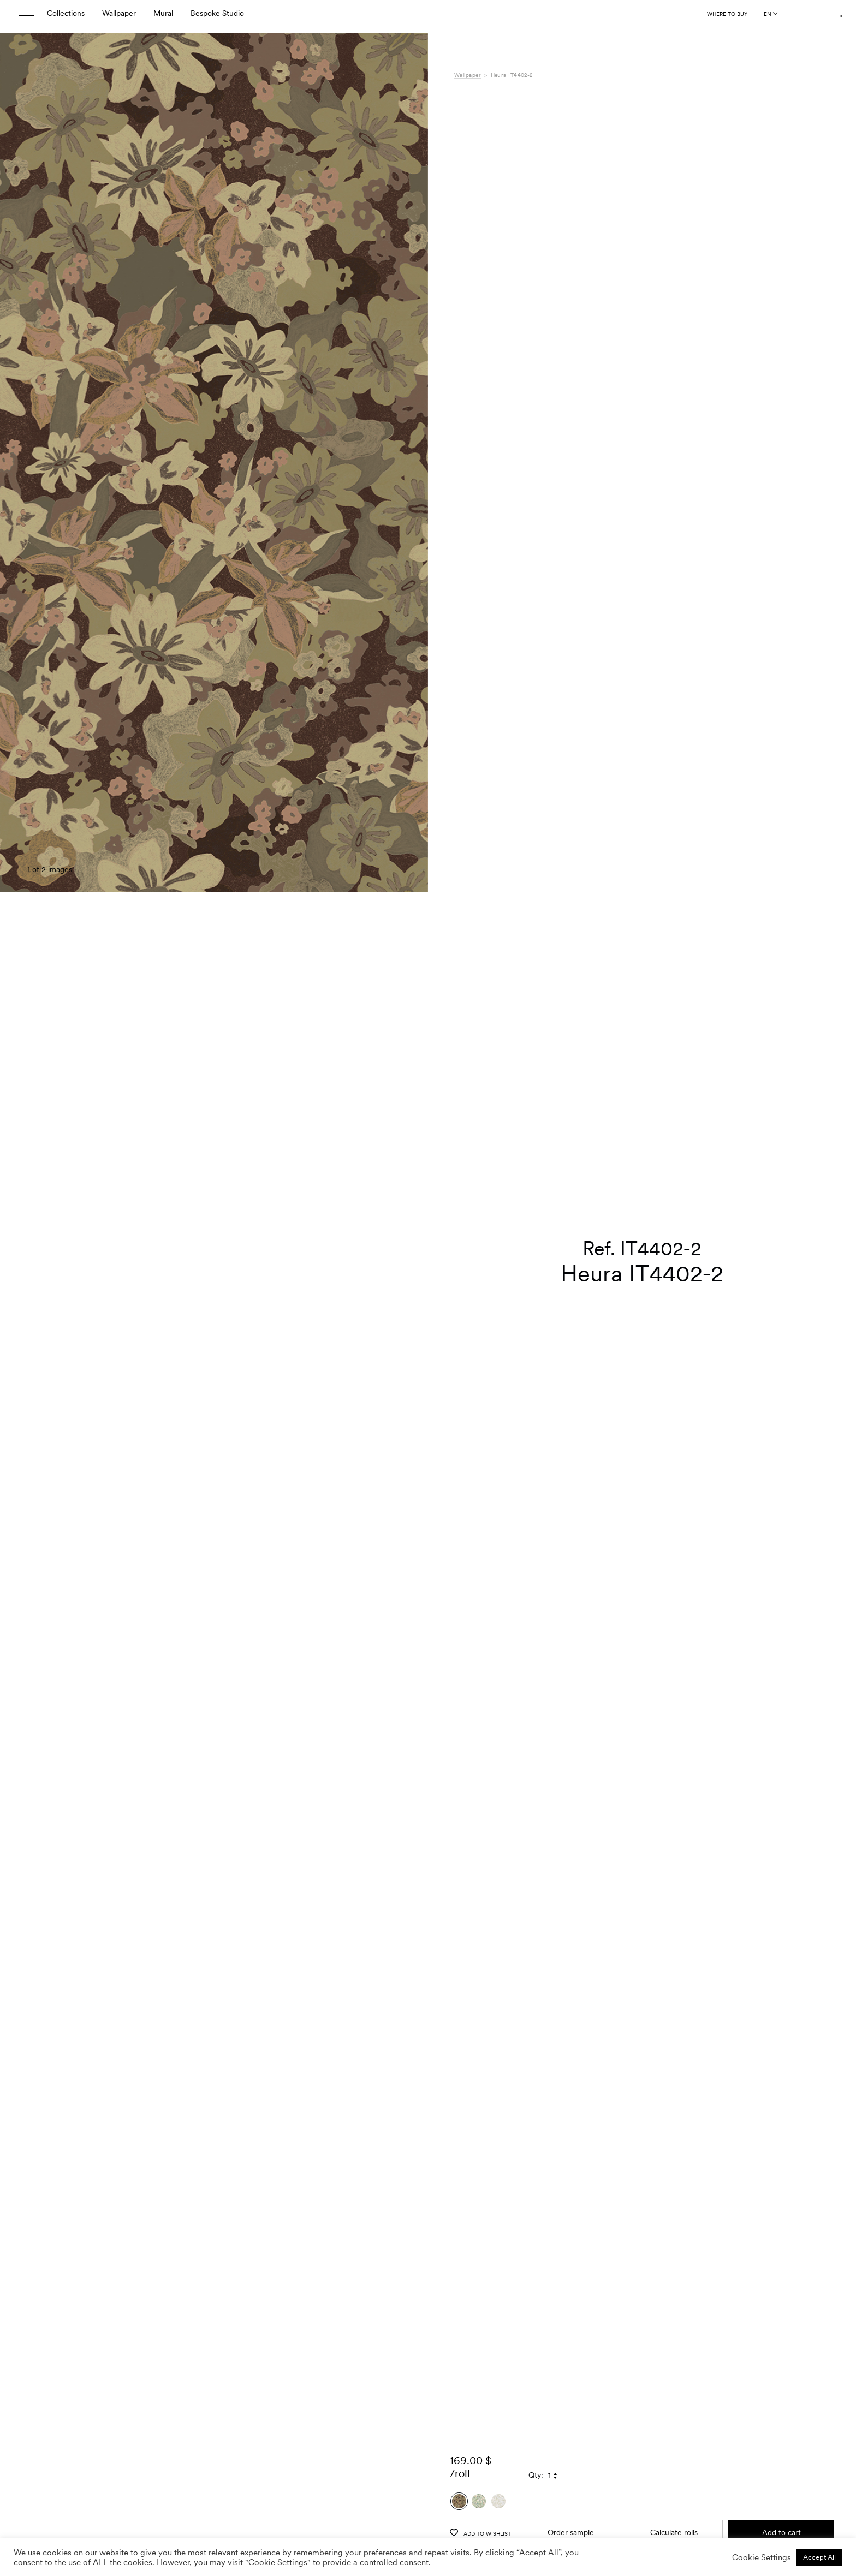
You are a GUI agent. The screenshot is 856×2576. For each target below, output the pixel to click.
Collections (66, 16)
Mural (163, 16)
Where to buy (727, 17)
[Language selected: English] (770, 17)
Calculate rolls (674, 2504)
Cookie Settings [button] (761, 2557)
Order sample (571, 2504)
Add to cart (781, 2504)
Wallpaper (119, 16)
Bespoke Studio (217, 16)
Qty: (535, 2446)
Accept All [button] (819, 2557)
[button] (406, 1315)
